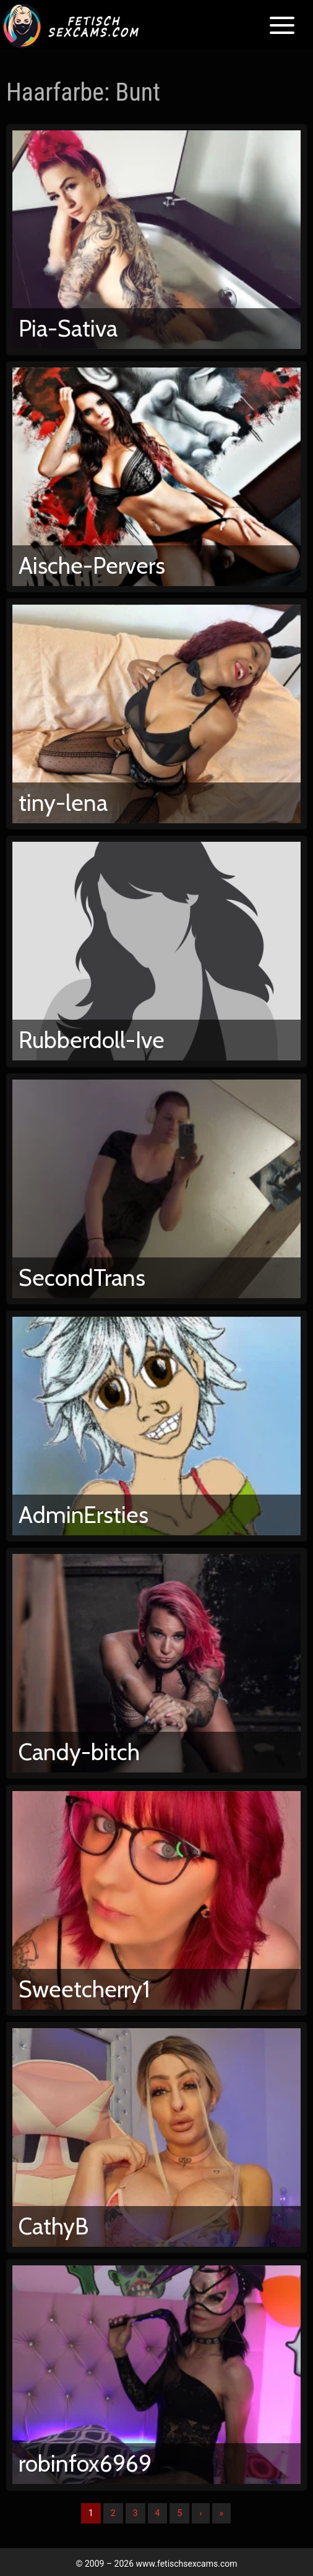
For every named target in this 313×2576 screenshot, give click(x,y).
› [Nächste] (200, 2513)
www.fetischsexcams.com (187, 2564)
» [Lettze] (222, 2513)
